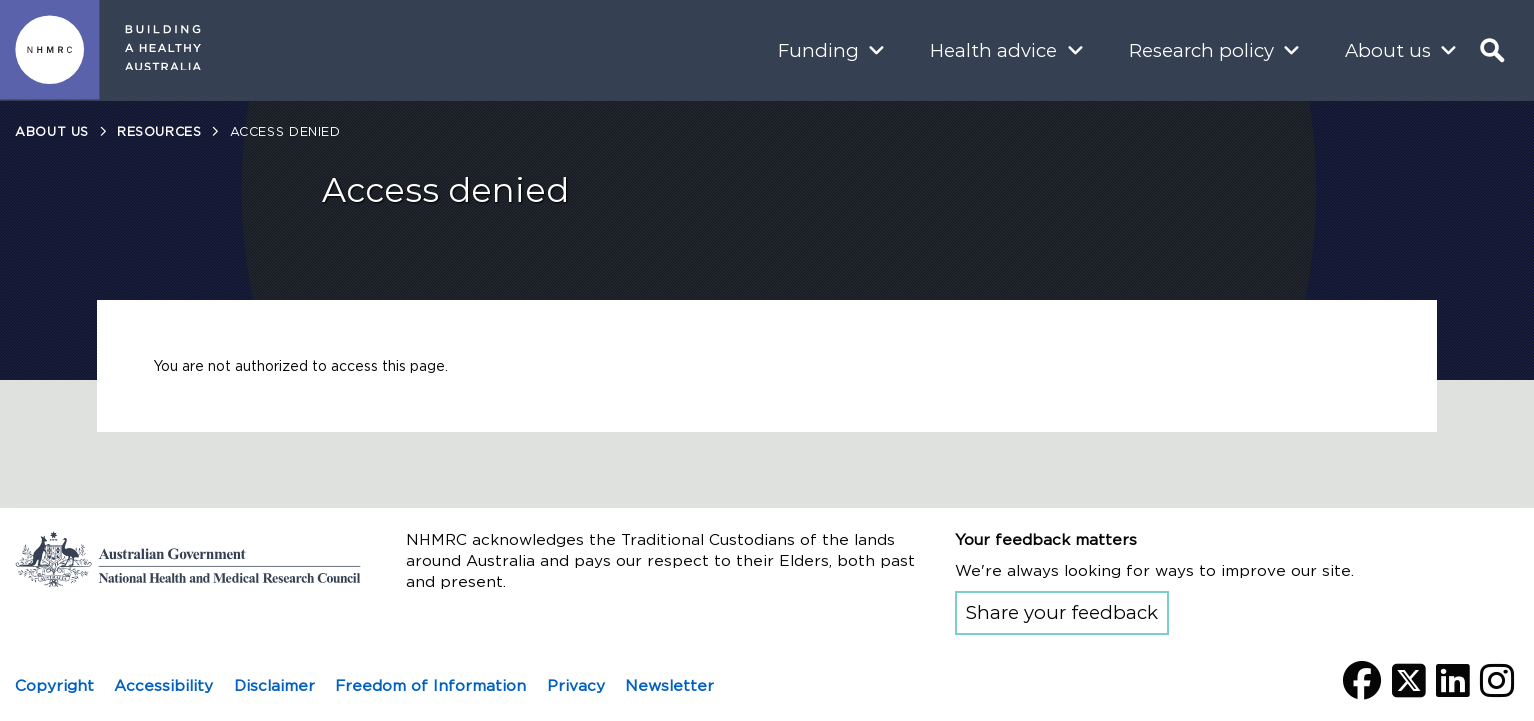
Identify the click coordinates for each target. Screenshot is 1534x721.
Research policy (1201, 50)
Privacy (576, 685)
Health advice (993, 50)
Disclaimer (274, 685)
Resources (159, 131)
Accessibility (163, 685)
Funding (818, 50)
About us (1388, 50)
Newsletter (669, 685)
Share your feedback (1062, 612)
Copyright (54, 685)
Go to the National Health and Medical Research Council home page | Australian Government (188, 559)
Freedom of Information (430, 685)
